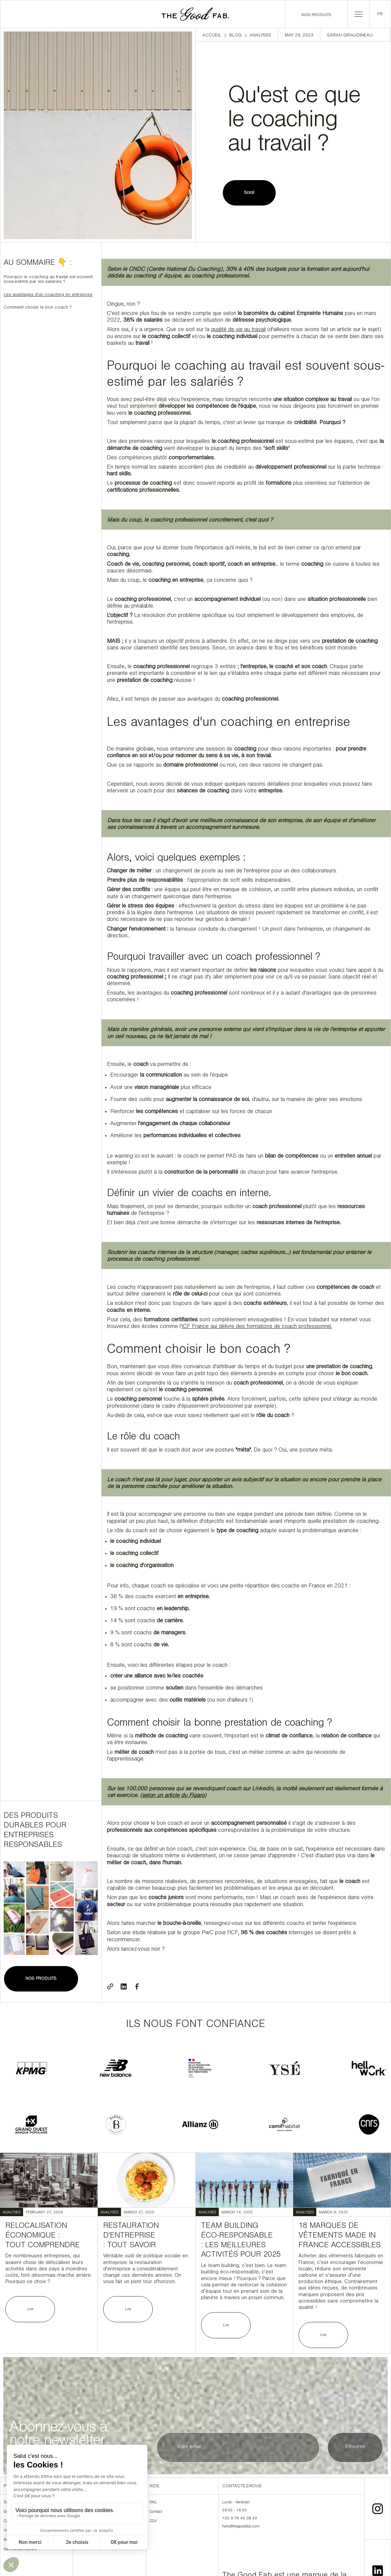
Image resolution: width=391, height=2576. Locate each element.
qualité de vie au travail (238, 330)
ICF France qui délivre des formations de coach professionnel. (257, 1327)
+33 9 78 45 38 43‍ (239, 2519)
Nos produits (316, 15)
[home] (195, 14)
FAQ (152, 2503)
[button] (358, 14)
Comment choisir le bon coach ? (37, 307)
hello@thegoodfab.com (241, 2527)
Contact (155, 2512)
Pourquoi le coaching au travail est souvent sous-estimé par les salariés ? (48, 280)
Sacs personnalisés (20, 2550)
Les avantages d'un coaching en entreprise (48, 295)
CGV (153, 2521)
